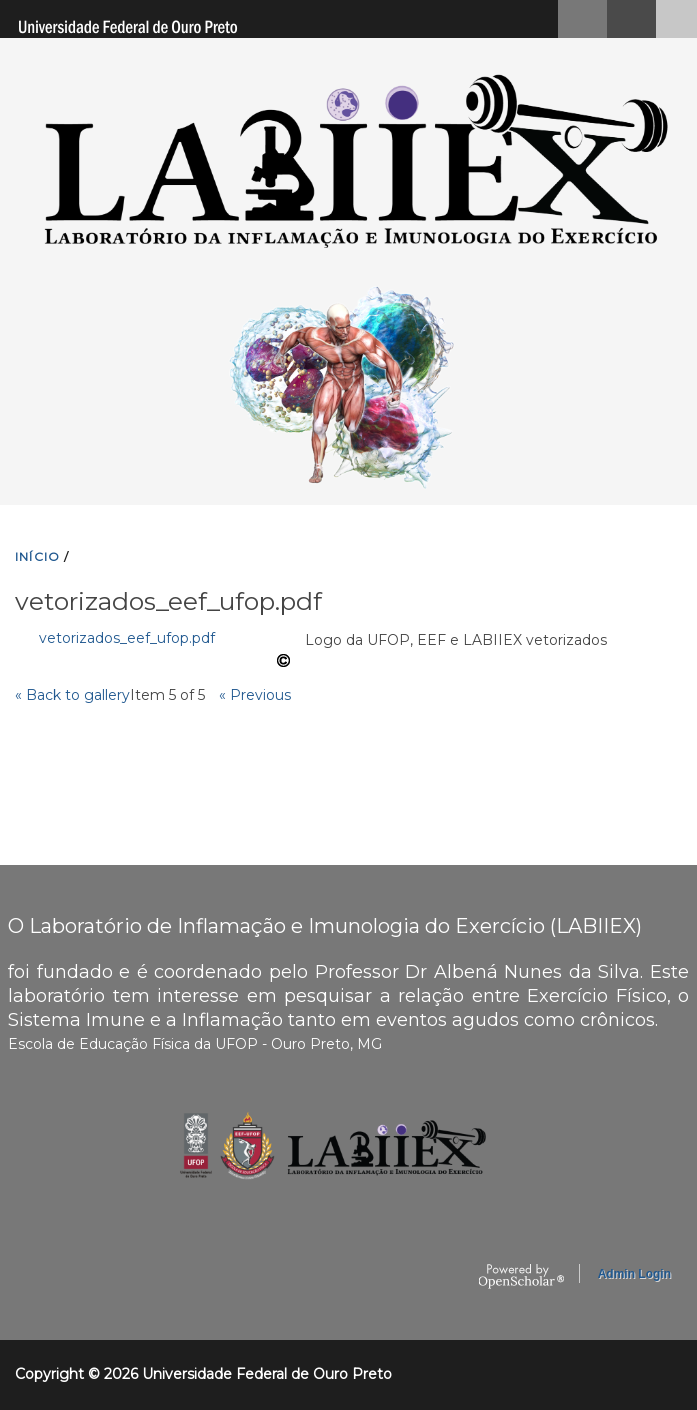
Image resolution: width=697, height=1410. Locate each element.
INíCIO (37, 556)
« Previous (255, 695)
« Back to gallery (72, 695)
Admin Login (634, 1274)
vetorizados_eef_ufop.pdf (127, 638)
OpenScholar (521, 1277)
